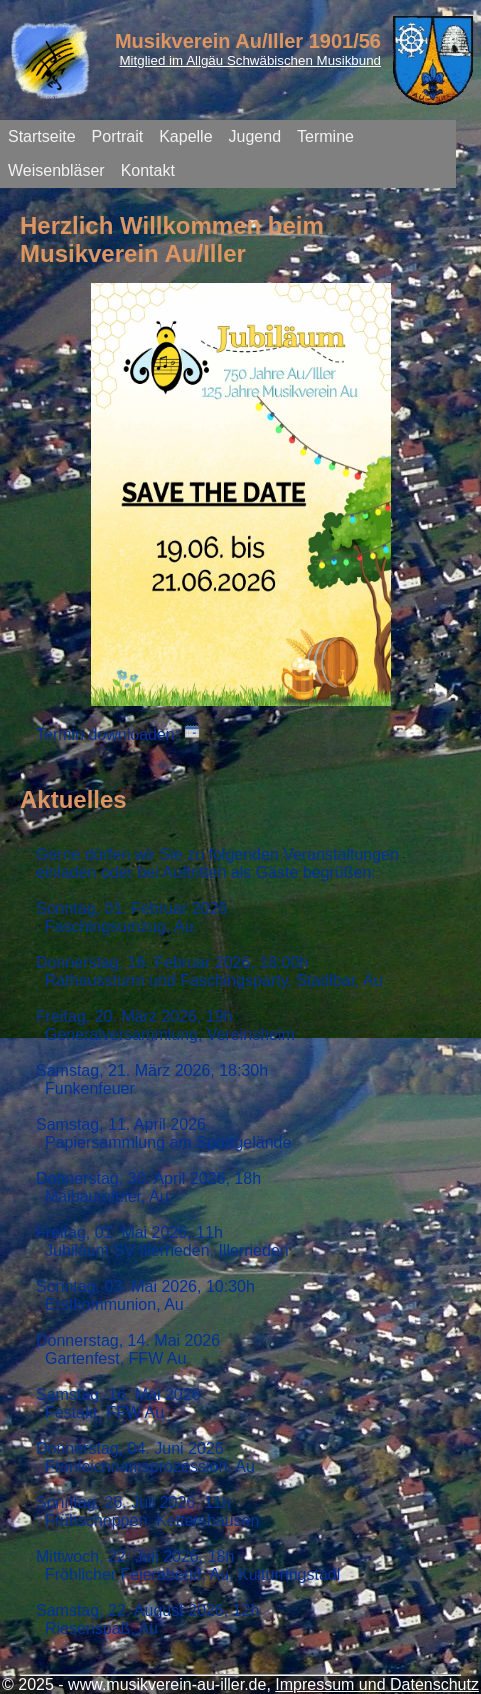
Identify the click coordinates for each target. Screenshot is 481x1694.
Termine (325, 136)
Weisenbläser (56, 170)
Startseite (42, 136)
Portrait (118, 136)
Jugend (255, 136)
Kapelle (185, 136)
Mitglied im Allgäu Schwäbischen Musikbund (250, 60)
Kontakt (148, 170)
